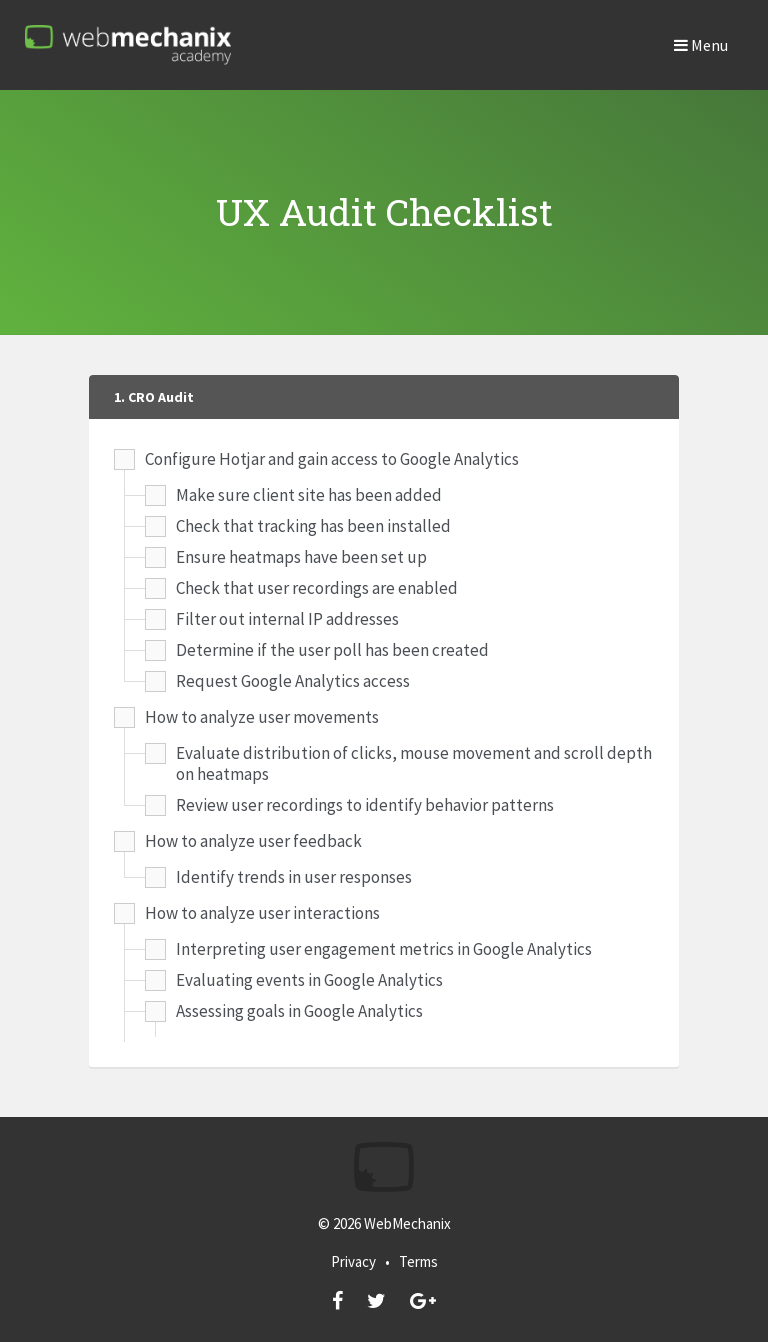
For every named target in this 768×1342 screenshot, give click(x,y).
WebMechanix (407, 1223)
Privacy (353, 1261)
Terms (418, 1261)
